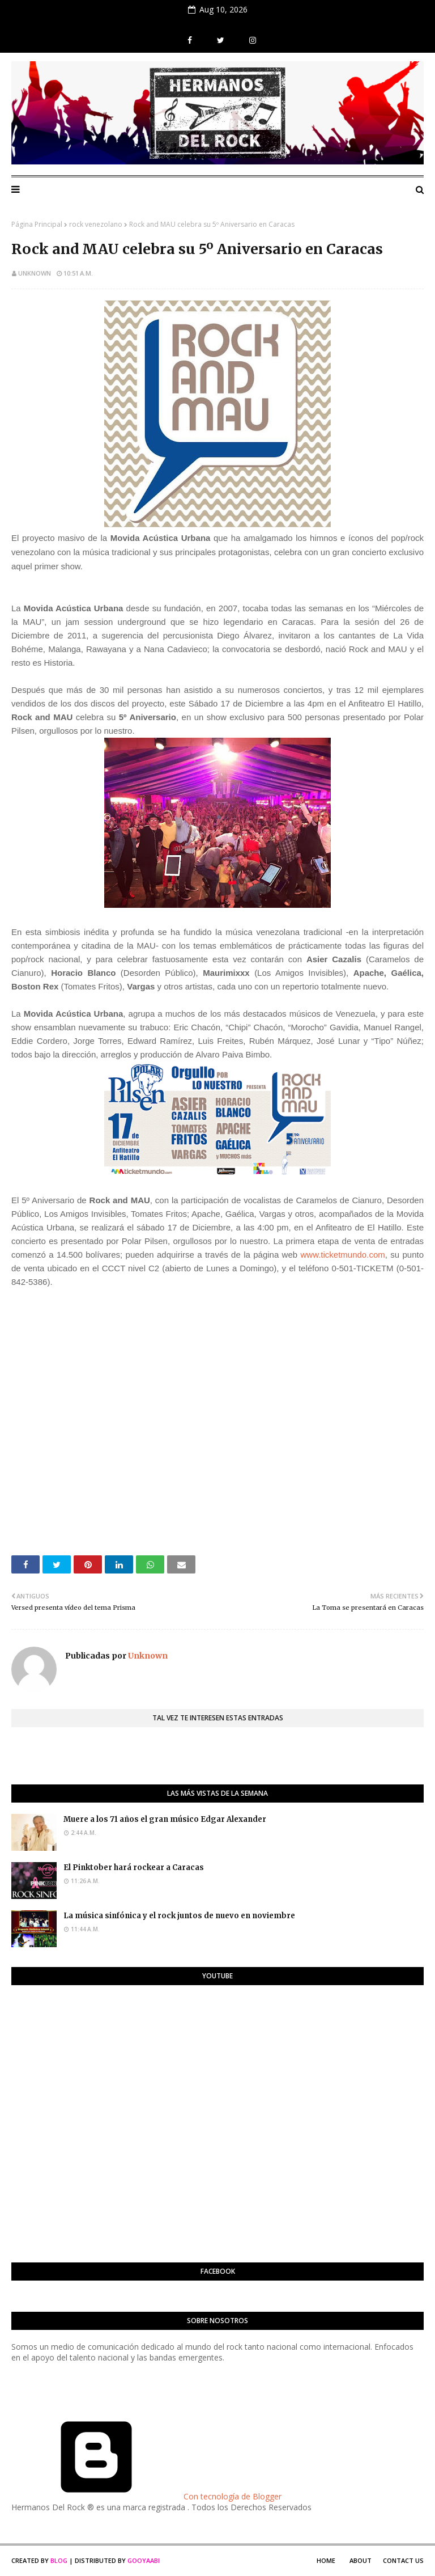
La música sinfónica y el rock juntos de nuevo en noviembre (179, 1916)
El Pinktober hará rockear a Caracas (133, 1867)
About (360, 2560)
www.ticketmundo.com (343, 1254)
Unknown (34, 273)
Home (326, 2560)
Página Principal (36, 224)
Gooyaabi (143, 2560)
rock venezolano (95, 224)
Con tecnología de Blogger (146, 2496)
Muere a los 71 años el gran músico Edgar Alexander (164, 1819)
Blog (58, 2560)
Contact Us (403, 2560)
